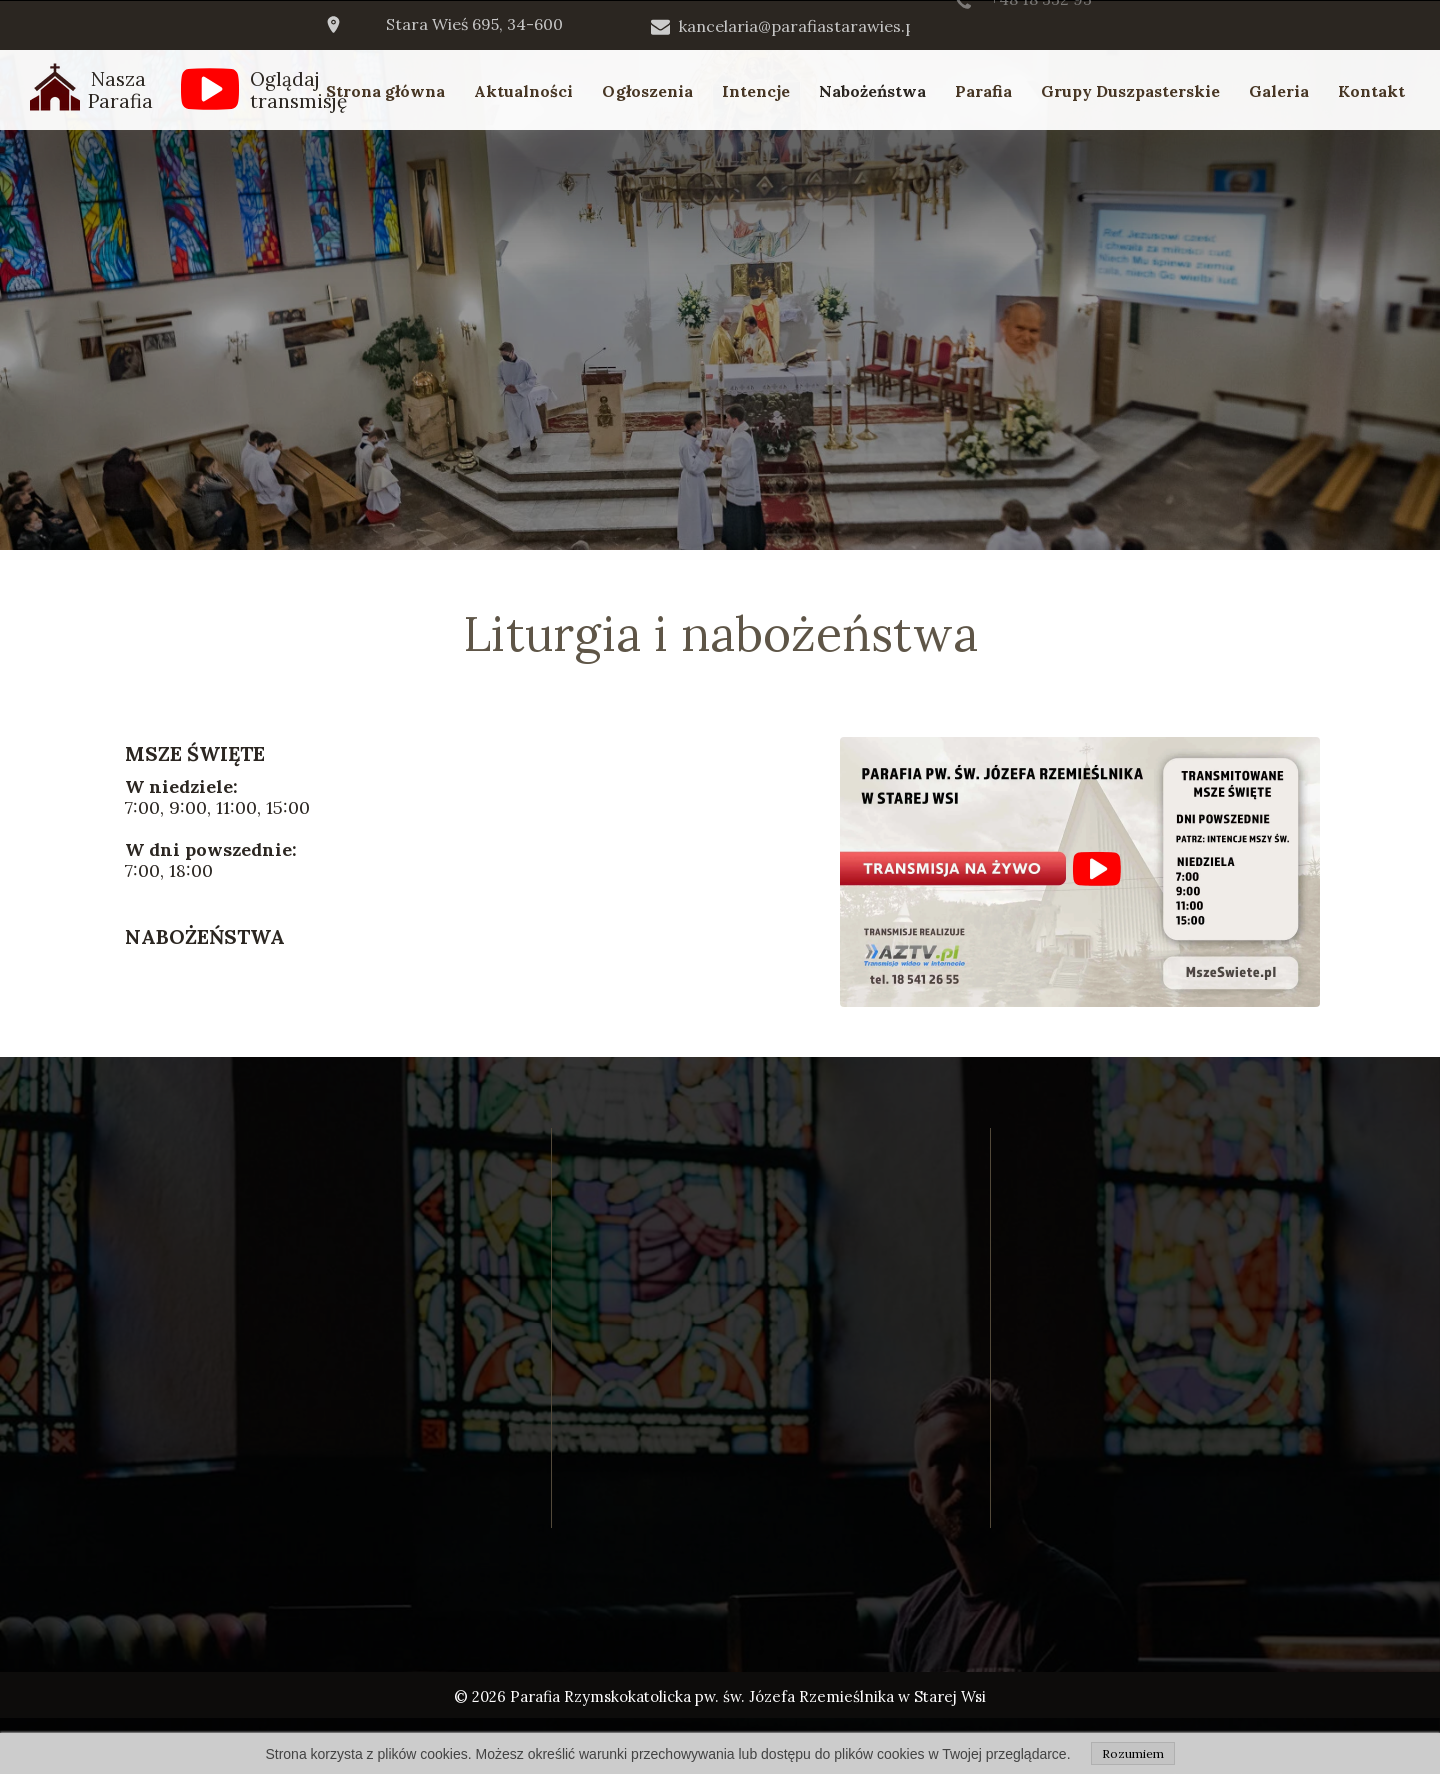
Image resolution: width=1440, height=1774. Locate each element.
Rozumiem (1133, 1753)
